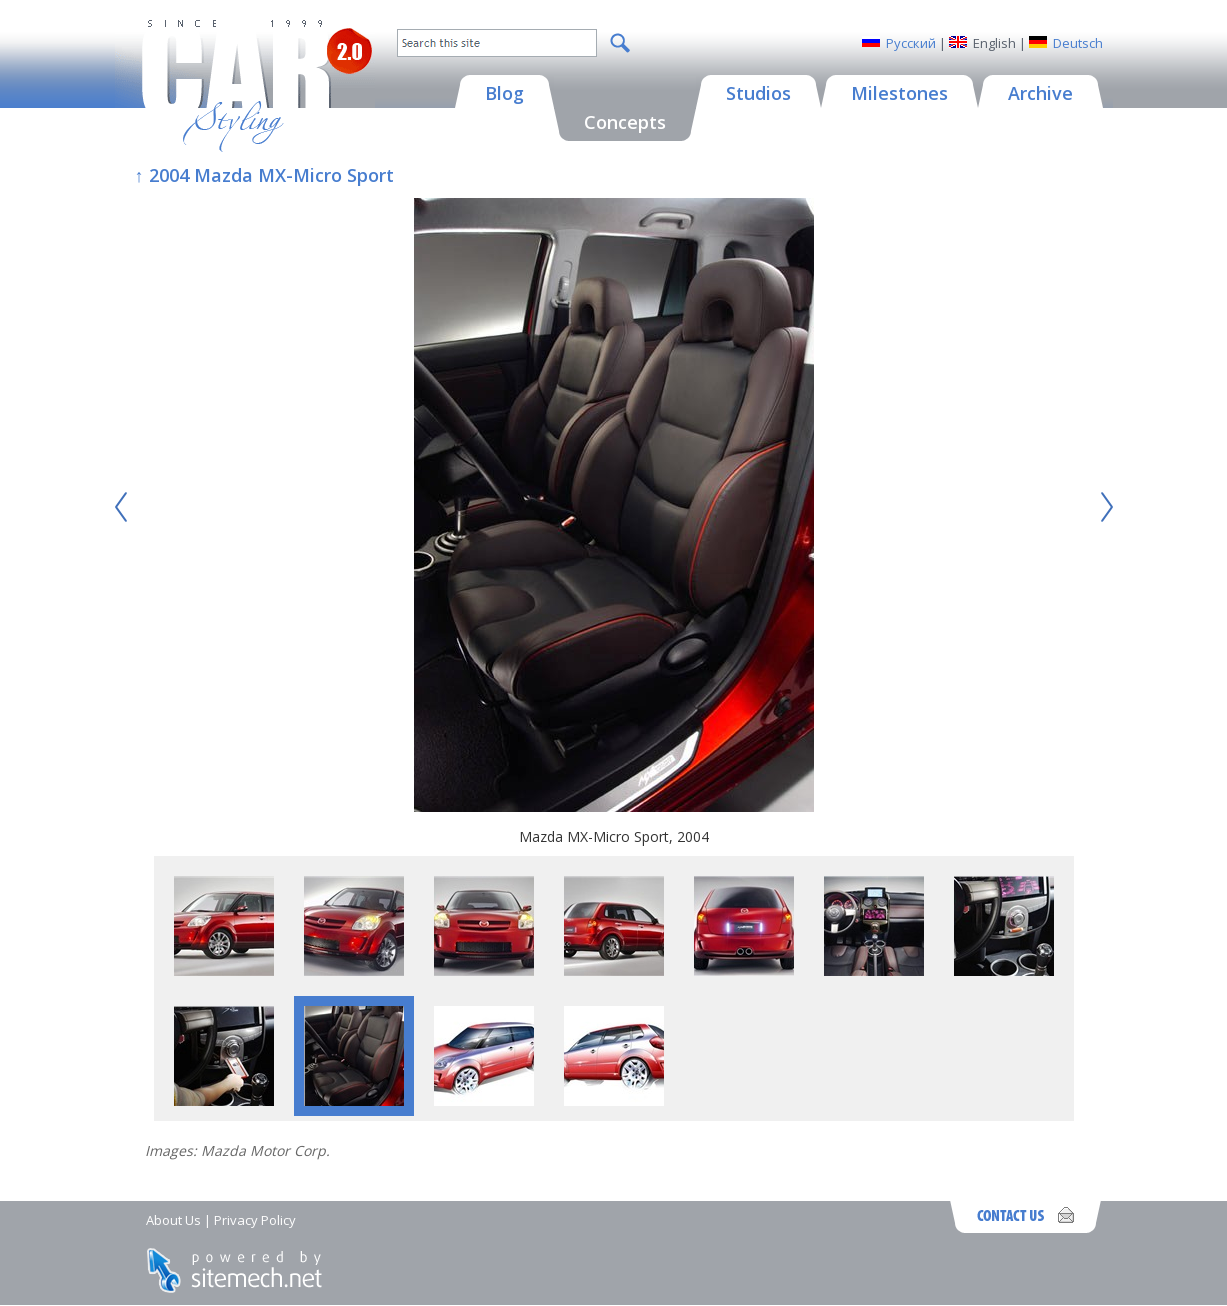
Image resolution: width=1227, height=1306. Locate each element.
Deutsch (1078, 43)
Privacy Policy (255, 1220)
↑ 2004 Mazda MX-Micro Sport (264, 175)
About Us (173, 1220)
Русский (911, 43)
